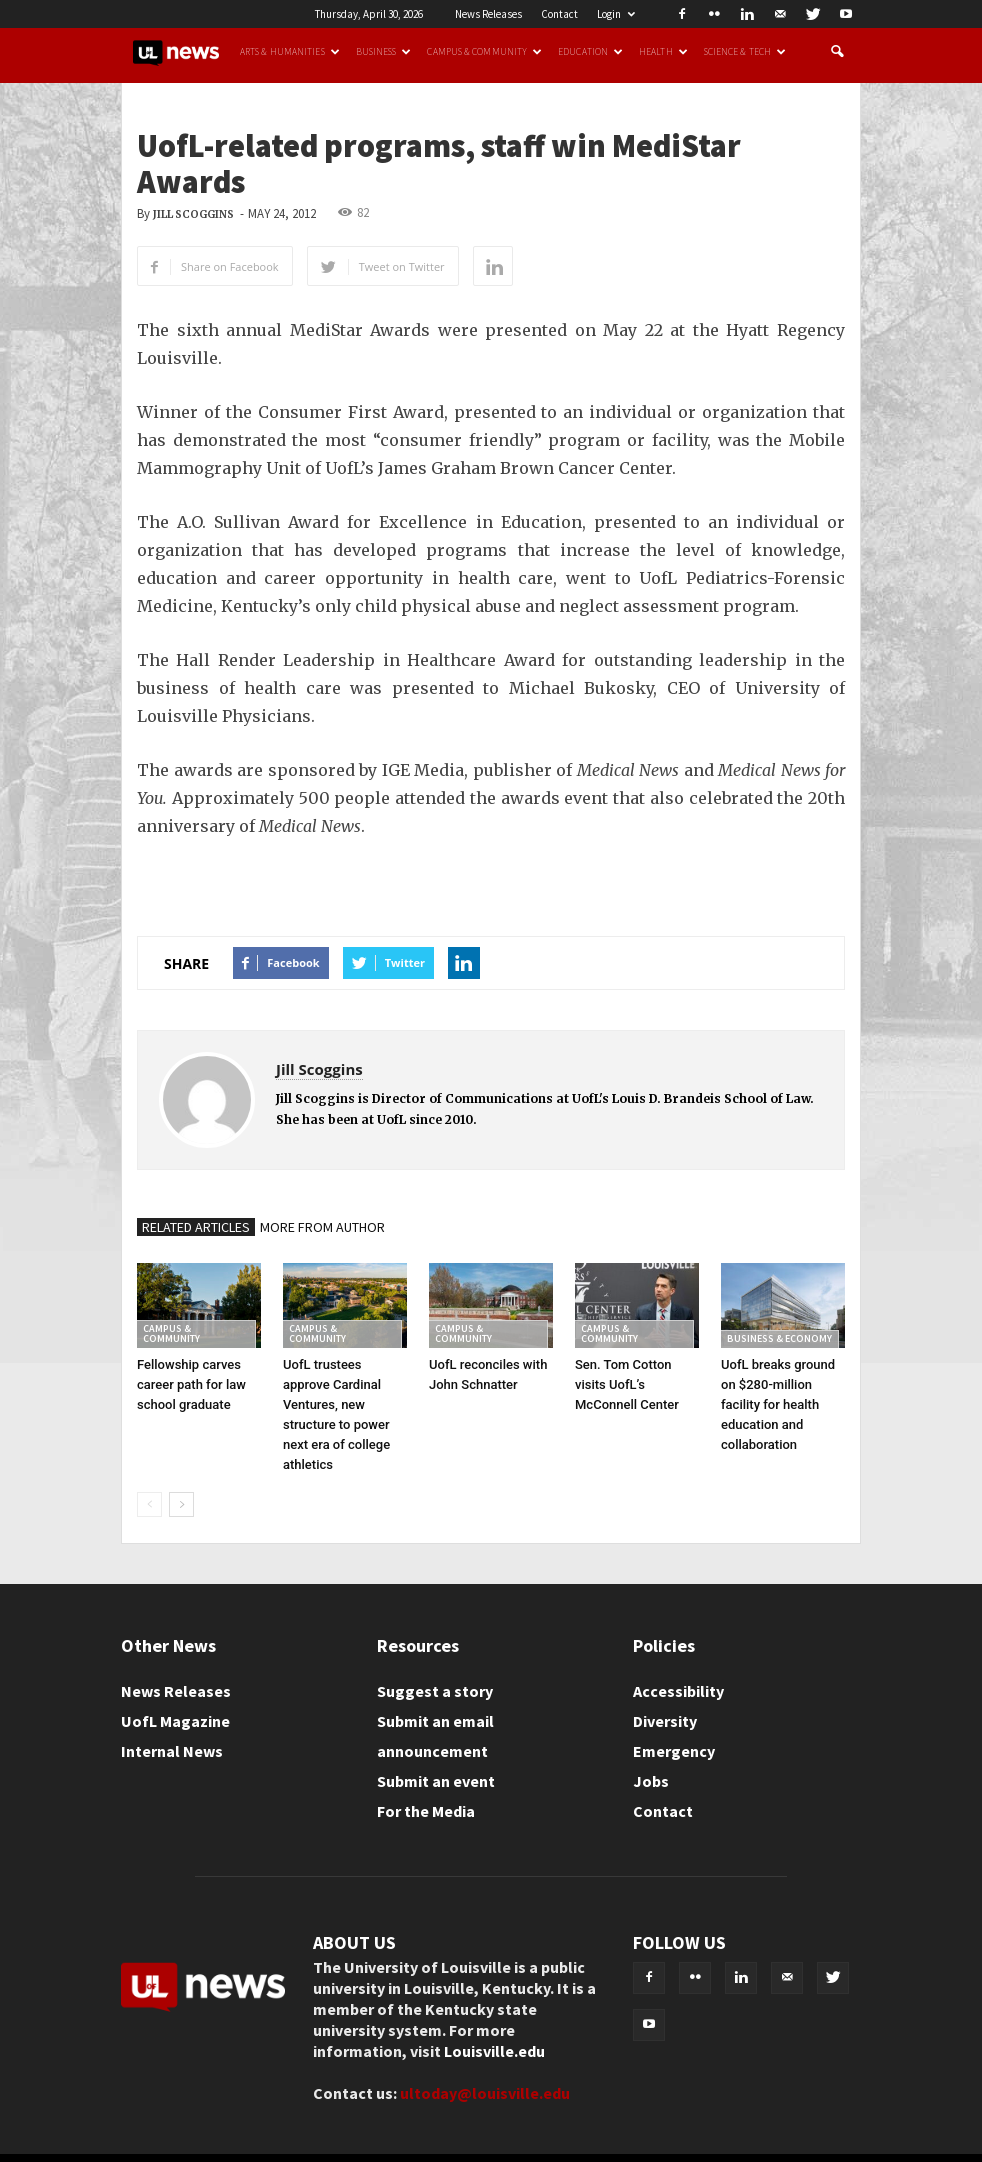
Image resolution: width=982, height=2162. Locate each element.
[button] (837, 52)
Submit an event (436, 1781)
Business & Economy (779, 1338)
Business (384, 52)
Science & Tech (745, 52)
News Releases (488, 14)
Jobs (651, 1781)
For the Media (426, 1811)
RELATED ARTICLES (196, 1227)
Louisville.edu (494, 2051)
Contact (559, 14)
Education (590, 52)
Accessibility (678, 1691)
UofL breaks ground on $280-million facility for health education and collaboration (778, 1404)
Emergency (674, 1751)
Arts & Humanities (290, 52)
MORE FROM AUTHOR (322, 1227)
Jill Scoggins (193, 214)
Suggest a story (435, 1691)
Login (616, 14)
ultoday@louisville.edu (485, 2093)
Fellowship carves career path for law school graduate (191, 1384)
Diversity (665, 1721)
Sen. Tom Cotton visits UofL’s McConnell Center (627, 1384)
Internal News (172, 1751)
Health (663, 52)
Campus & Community (484, 52)
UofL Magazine (175, 1721)
